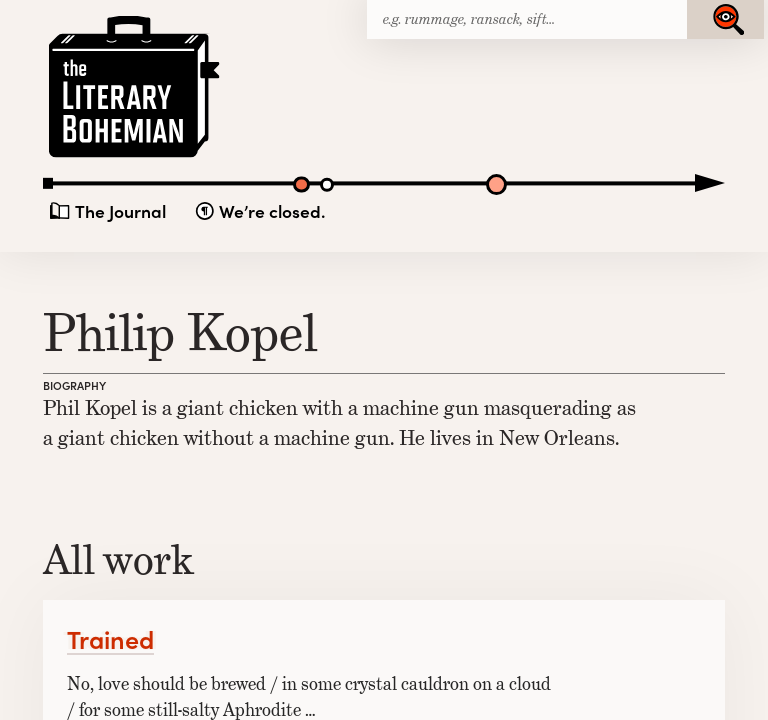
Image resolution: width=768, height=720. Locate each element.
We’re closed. (272, 211)
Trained (110, 638)
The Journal (120, 211)
